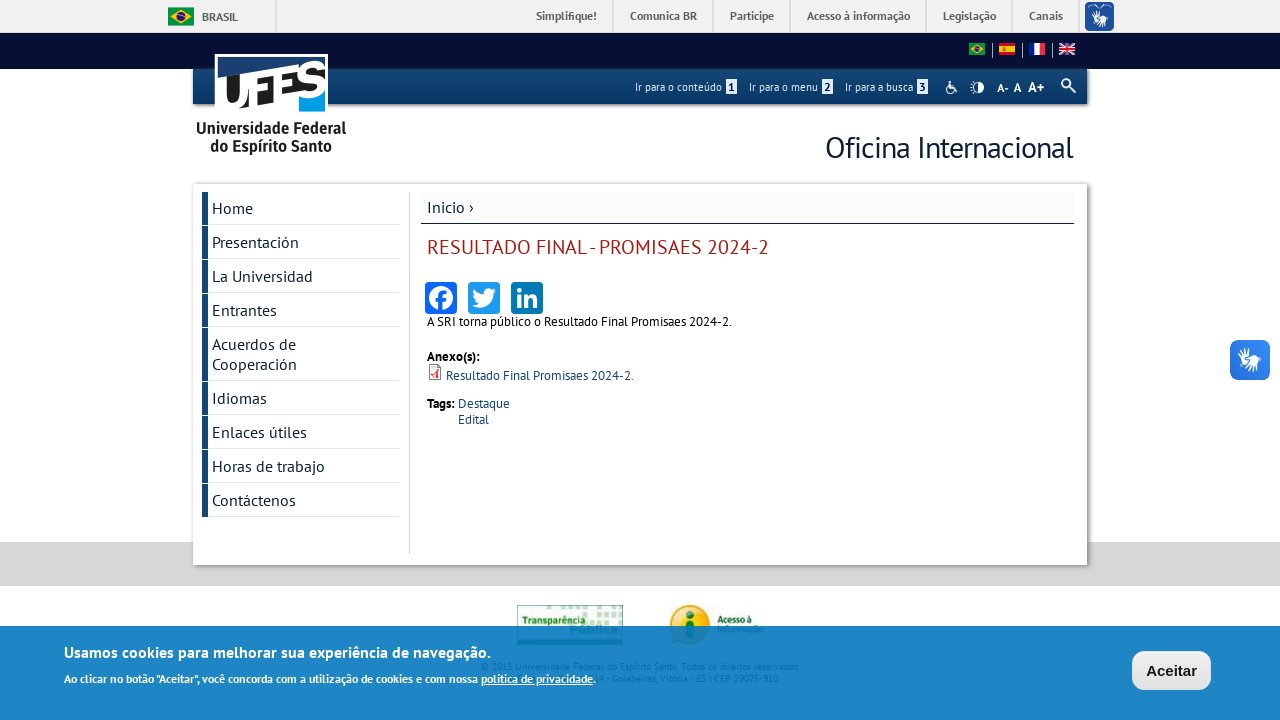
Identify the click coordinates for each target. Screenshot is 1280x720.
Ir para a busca (886, 87)
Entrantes (244, 310)
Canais (1046, 15)
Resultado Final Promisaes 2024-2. (540, 375)
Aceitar (1171, 670)
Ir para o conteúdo (686, 87)
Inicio (446, 207)
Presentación (255, 242)
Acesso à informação (858, 15)
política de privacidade (537, 678)
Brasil (220, 16)
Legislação (969, 15)
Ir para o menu (791, 87)
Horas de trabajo (268, 466)
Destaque (484, 403)
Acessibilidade (953, 87)
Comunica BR (663, 15)
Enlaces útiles (259, 432)
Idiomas (239, 398)
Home (232, 208)
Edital (473, 419)
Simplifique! (566, 15)
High (977, 88)
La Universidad (262, 276)
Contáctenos (254, 500)
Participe (752, 15)
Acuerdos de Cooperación (254, 354)
